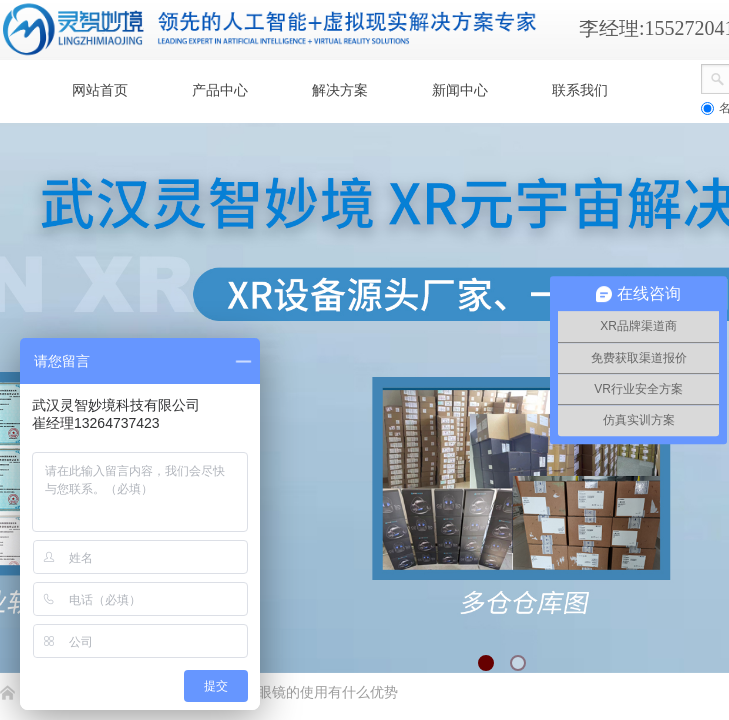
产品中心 (220, 90)
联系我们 (580, 90)
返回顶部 (641, 600)
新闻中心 (460, 90)
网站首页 (100, 90)
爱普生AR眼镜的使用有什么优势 (296, 692)
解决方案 (340, 90)
